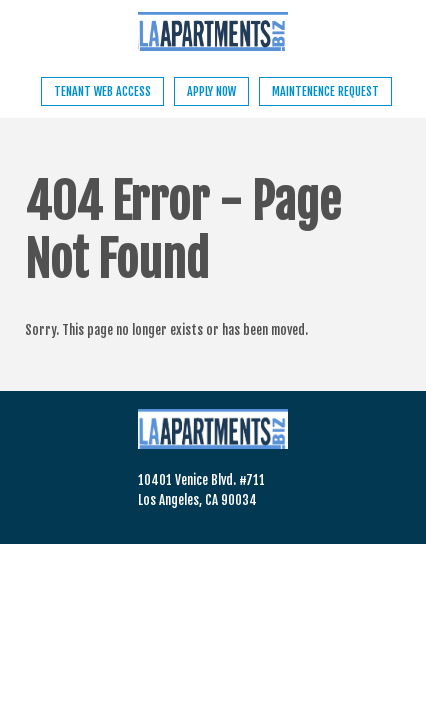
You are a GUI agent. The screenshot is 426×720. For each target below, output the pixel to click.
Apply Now (211, 91)
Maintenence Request (325, 91)
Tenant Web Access (102, 91)
